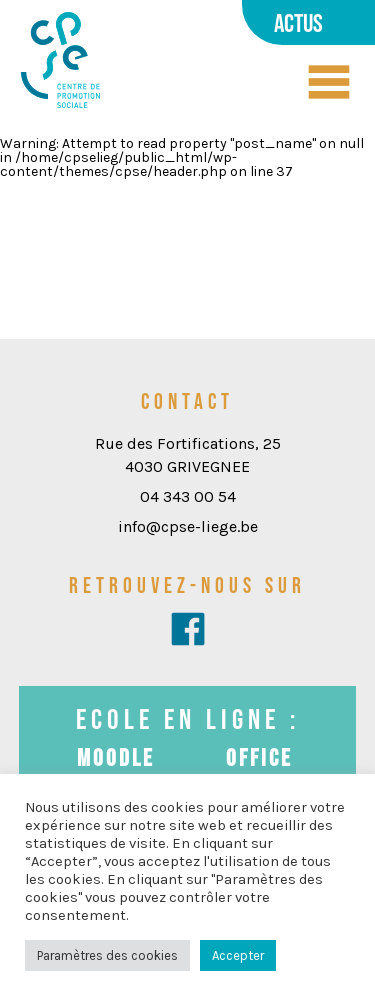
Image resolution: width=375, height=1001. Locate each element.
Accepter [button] (238, 955)
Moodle (116, 757)
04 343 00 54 (188, 496)
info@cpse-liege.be (188, 526)
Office (259, 757)
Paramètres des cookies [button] (107, 955)
